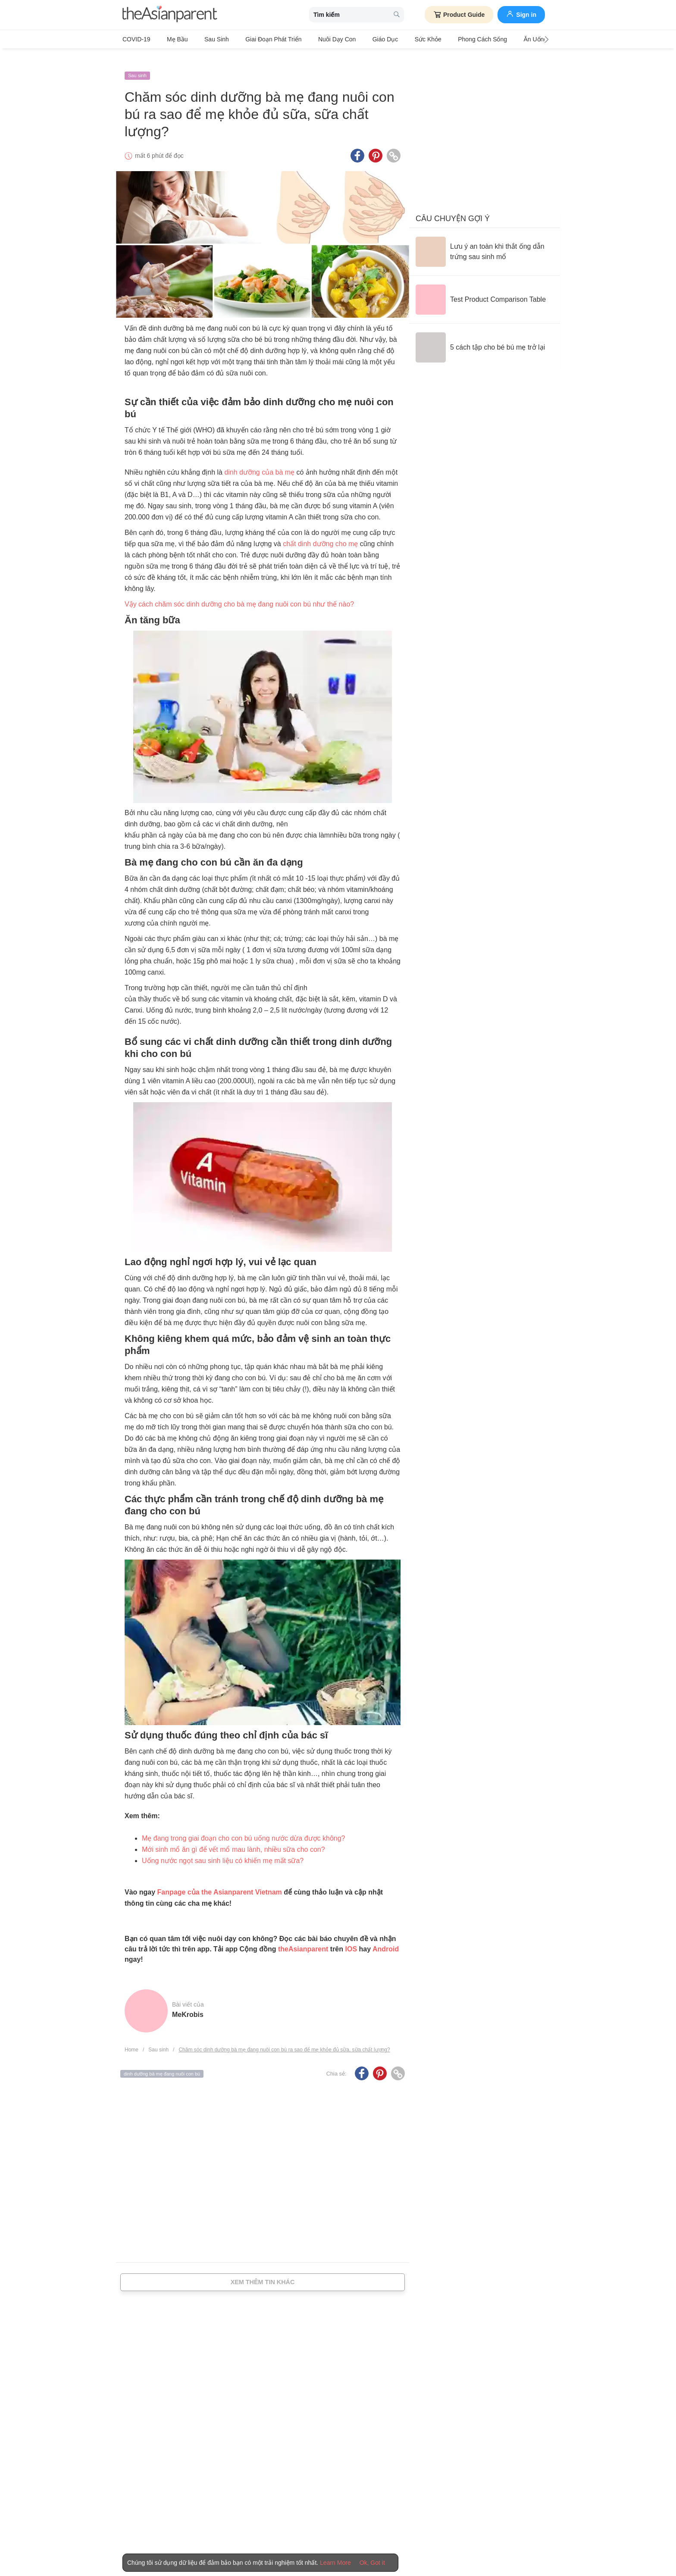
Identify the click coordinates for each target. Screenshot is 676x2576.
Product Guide (459, 14)
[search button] (397, 15)
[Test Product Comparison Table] (481, 287)
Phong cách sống (442, 39)
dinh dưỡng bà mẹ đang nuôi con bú (162, 2061)
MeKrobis (187, 2002)
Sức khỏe (393, 39)
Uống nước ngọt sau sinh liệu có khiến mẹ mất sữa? (223, 1848)
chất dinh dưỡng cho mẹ (320, 531)
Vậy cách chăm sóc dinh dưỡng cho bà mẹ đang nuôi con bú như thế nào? (239, 592)
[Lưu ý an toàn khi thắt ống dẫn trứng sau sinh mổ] (485, 240)
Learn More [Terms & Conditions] (335, 2562)
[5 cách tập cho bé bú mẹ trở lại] (480, 335)
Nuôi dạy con (313, 39)
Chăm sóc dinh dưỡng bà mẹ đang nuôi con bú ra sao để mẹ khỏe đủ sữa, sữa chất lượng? (284, 2038)
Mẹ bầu (171, 39)
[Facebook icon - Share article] (357, 143)
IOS (351, 1937)
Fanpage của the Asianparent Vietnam (219, 1880)
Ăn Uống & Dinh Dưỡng (509, 39)
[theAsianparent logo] (169, 14)
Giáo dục (356, 39)
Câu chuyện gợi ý (453, 206)
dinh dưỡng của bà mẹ (259, 460)
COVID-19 (136, 39)
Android (385, 1937)
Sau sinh (205, 39)
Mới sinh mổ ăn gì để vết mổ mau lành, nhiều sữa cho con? (233, 1837)
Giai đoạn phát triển (256, 39)
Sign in (521, 13)
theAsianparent (303, 1937)
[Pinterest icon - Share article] (375, 143)
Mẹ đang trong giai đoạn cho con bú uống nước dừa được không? (243, 1825)
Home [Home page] (131, 2038)
